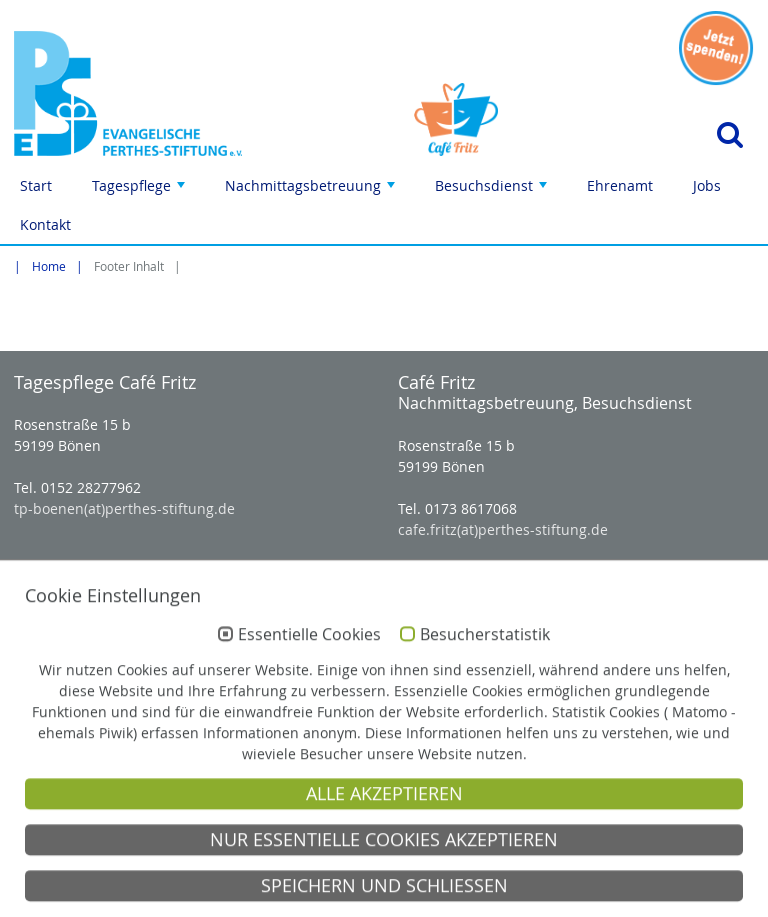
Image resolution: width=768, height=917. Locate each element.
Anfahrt (406, 896)
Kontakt (45, 224)
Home (49, 266)
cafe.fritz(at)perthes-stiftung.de (503, 529)
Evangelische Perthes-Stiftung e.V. (127, 843)
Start (36, 185)
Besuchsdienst (493, 190)
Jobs (707, 185)
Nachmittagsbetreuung (312, 190)
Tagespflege (140, 190)
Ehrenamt (620, 185)
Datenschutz (608, 896)
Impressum (499, 896)
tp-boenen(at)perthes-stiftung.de (124, 508)
